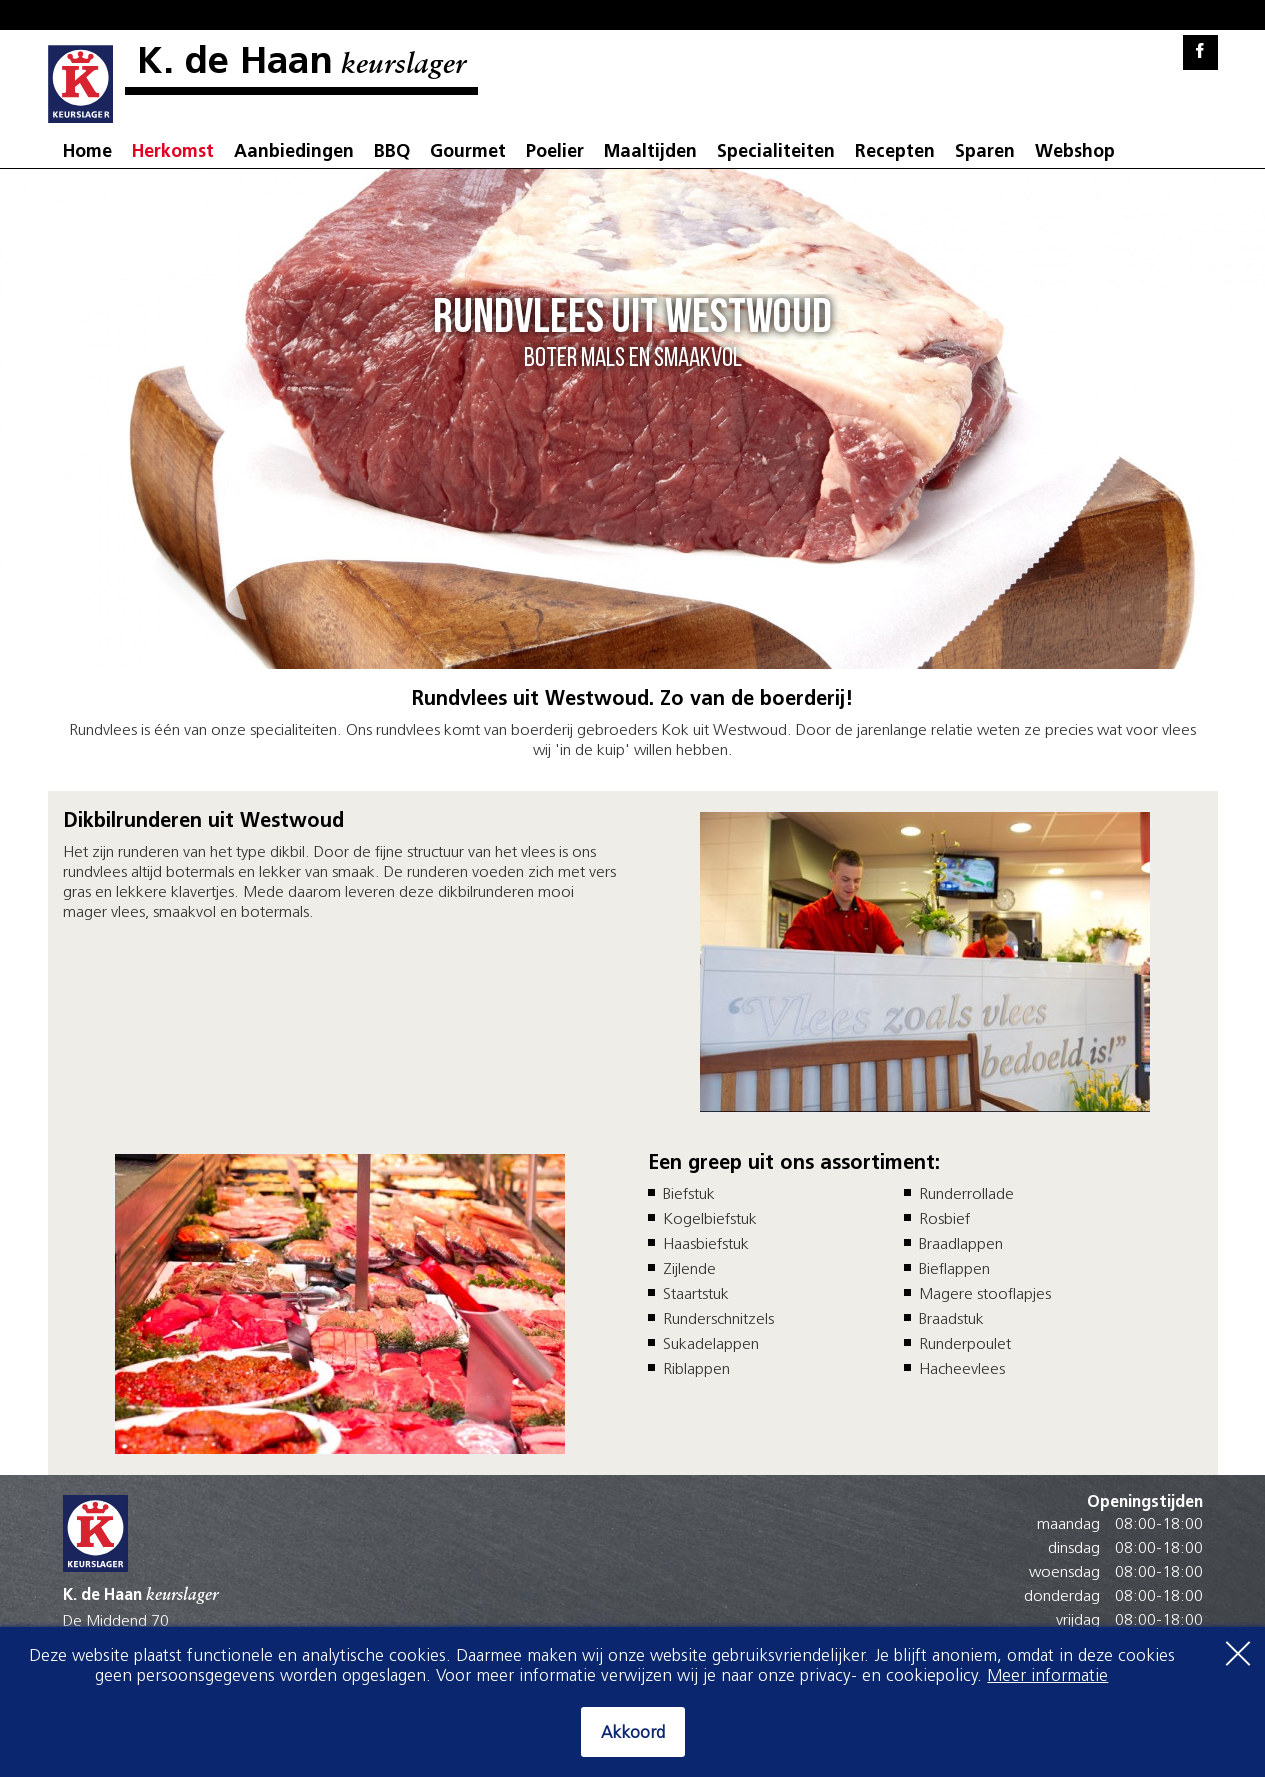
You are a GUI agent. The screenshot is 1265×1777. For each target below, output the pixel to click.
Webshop (1075, 152)
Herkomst (173, 152)
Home (87, 152)
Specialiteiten (776, 152)
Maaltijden (650, 152)
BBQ (392, 152)
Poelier (555, 152)
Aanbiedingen (294, 152)
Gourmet (468, 152)
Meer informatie (1047, 1676)
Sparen (985, 152)
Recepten (895, 152)
